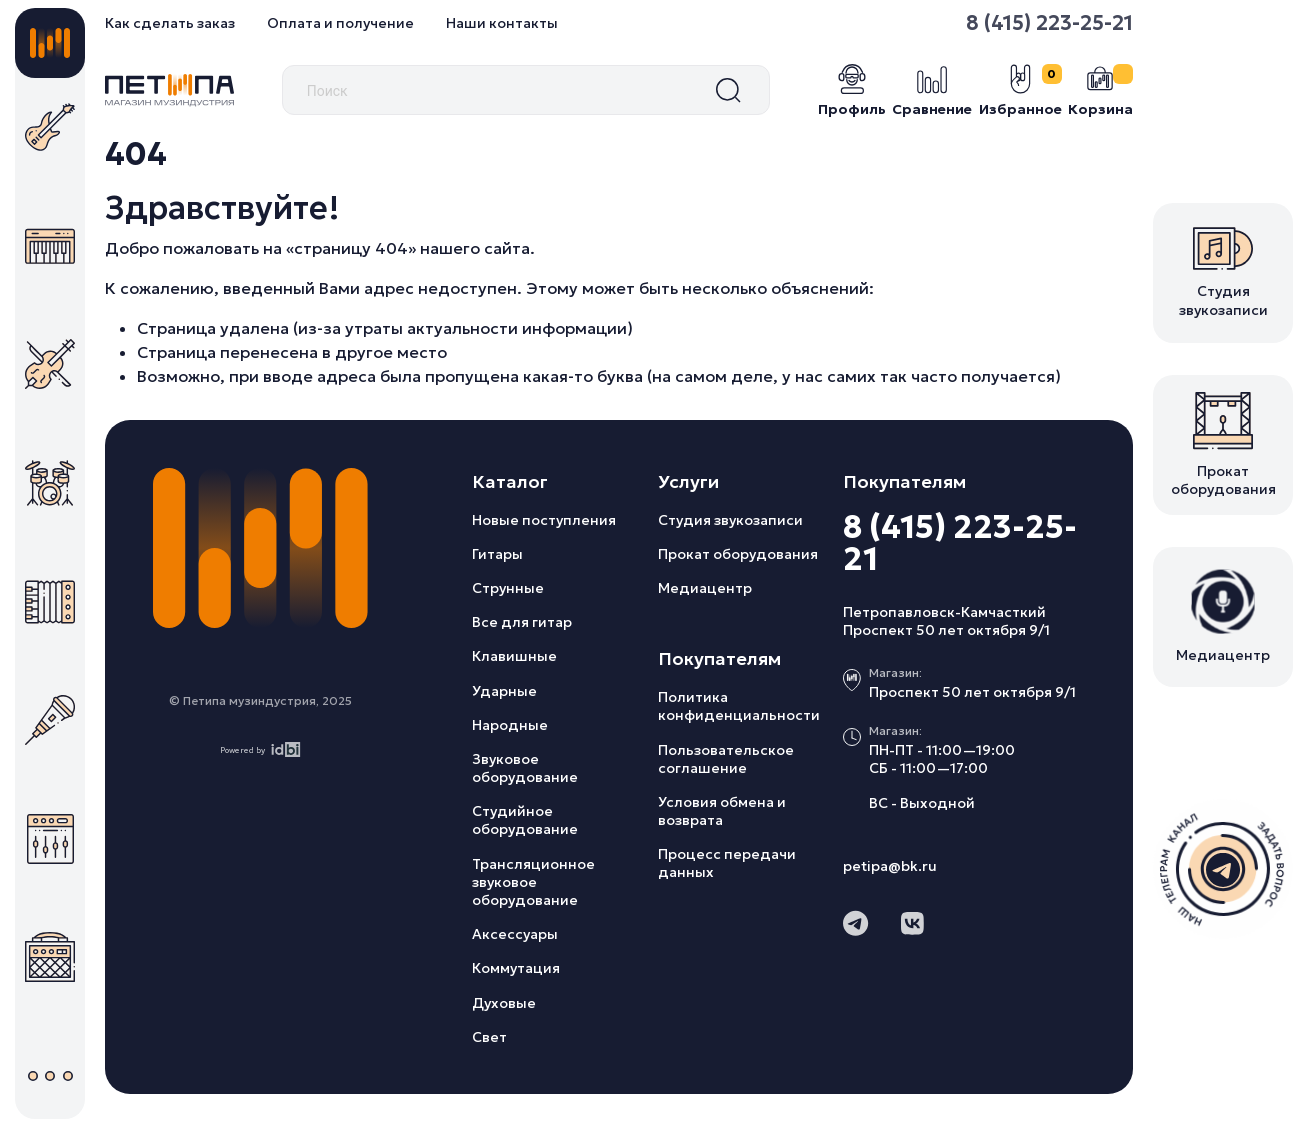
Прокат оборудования (738, 554)
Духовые (504, 1003)
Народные (510, 725)
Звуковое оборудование (525, 768)
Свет (489, 1037)
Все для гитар (522, 622)
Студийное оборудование (525, 820)
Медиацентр (705, 588)
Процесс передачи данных (727, 863)
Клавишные (514, 656)
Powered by (260, 749)
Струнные (508, 588)
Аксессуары (515, 934)
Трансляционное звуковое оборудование (533, 882)
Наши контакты (502, 23)
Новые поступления (544, 520)
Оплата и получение (340, 23)
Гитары (497, 554)
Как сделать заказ (170, 23)
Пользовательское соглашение (726, 759)
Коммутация (516, 968)
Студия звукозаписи (730, 520)
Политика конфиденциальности (739, 706)
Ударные (504, 691)
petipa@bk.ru (890, 866)
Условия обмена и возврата (722, 811)
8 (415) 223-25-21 (1049, 23)
